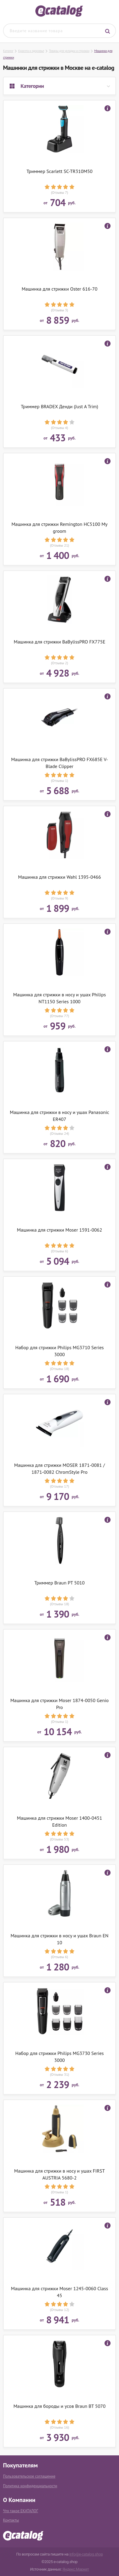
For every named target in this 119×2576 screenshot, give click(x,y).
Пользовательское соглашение (29, 2476)
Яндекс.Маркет (76, 2569)
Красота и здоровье (31, 51)
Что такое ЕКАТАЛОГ (20, 2510)
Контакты (11, 2520)
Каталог (8, 51)
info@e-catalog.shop (86, 2554)
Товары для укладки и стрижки (69, 51)
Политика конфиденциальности (30, 2485)
